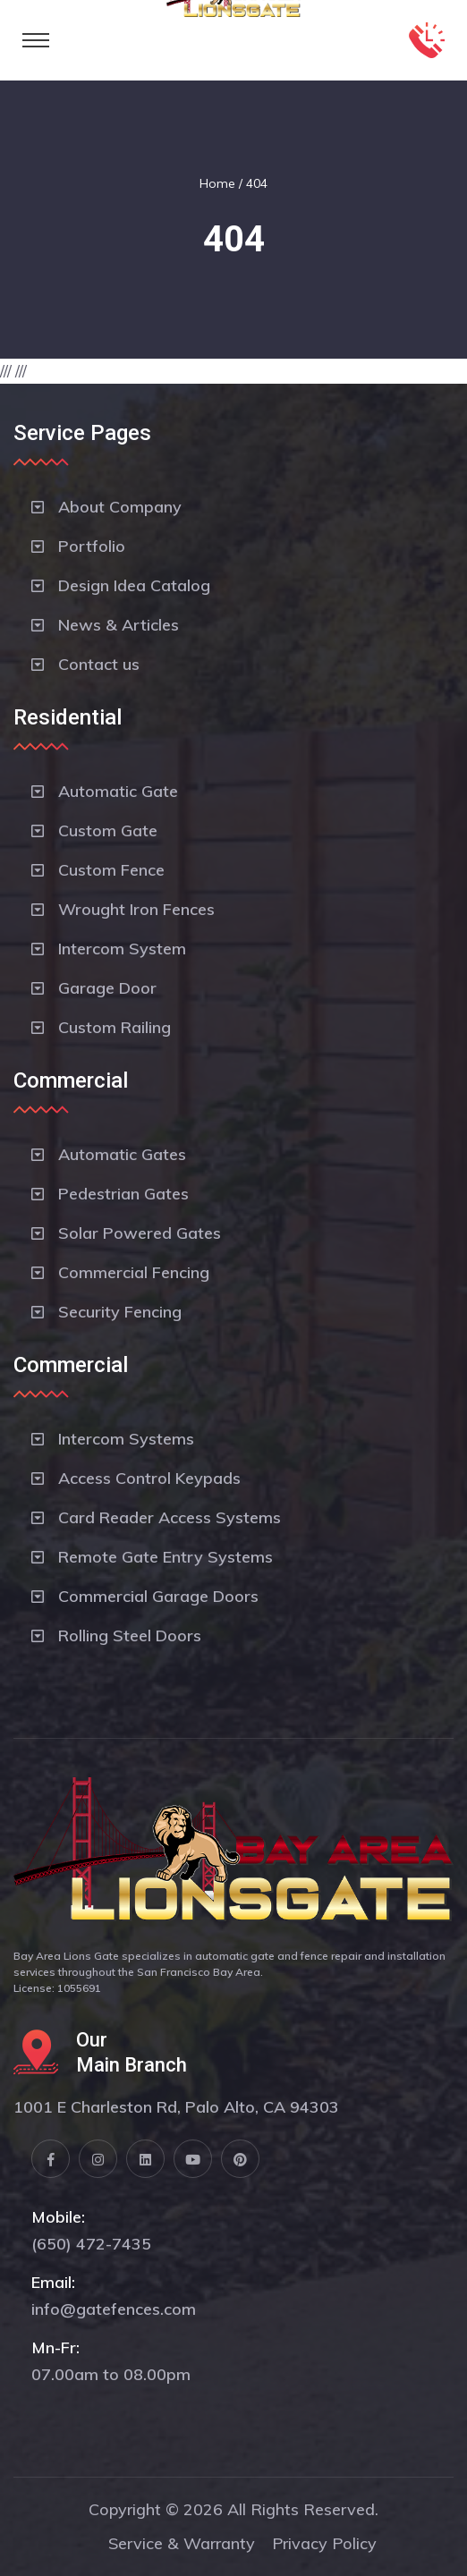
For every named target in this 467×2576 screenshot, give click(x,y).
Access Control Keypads (149, 1478)
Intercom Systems (126, 1438)
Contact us (99, 664)
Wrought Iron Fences (136, 909)
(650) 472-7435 (91, 2243)
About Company (120, 506)
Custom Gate (107, 830)
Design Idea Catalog (134, 585)
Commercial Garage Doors (158, 1596)
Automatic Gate (118, 791)
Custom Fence (111, 870)
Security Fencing (120, 1311)
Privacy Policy (324, 2543)
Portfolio (91, 546)
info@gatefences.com (113, 2309)
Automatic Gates (122, 1154)
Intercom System (122, 948)
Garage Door (107, 988)
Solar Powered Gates (139, 1233)
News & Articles (118, 624)
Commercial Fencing (133, 1272)
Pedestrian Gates (123, 1193)
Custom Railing (114, 1027)
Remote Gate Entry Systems (165, 1556)
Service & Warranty (181, 2543)
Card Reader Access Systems (169, 1517)
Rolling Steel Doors (129, 1635)
